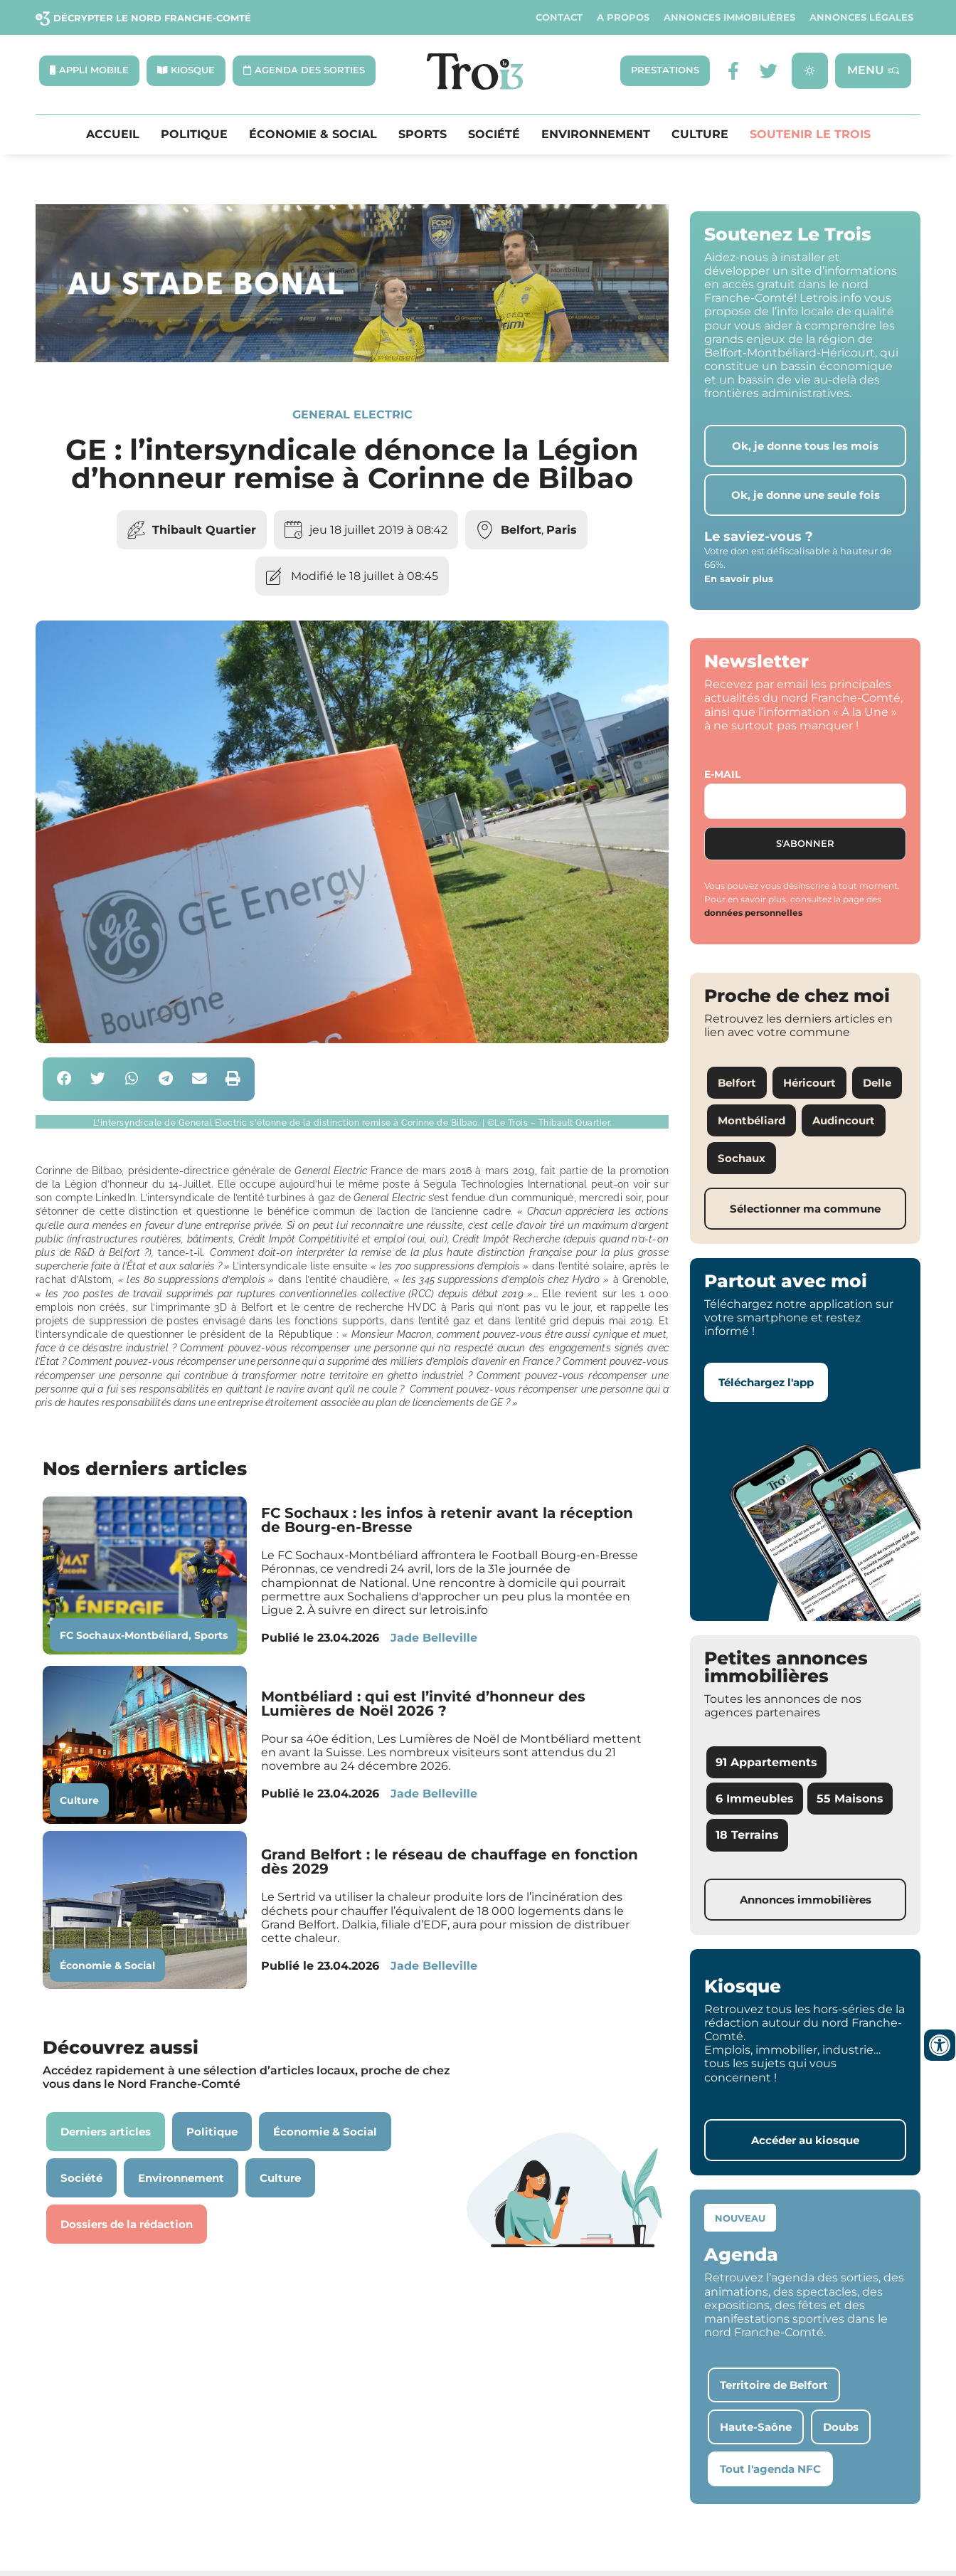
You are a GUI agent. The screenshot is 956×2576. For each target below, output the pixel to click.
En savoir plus (738, 579)
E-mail (722, 775)
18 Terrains (747, 1836)
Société (494, 135)
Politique (194, 135)
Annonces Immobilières (729, 17)
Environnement (595, 135)
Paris (561, 531)
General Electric (352, 416)
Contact (559, 17)
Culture (699, 135)
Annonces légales (861, 17)
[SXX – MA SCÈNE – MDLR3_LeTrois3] (352, 359)
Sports (422, 135)
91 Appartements (766, 1763)
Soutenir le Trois (810, 135)
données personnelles (753, 914)
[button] (64, 1080)
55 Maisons (850, 1800)
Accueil (112, 135)
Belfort (521, 531)
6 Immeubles (755, 1800)
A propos (623, 17)
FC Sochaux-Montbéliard (124, 1636)
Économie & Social (313, 135)
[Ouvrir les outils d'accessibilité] (939, 2045)
